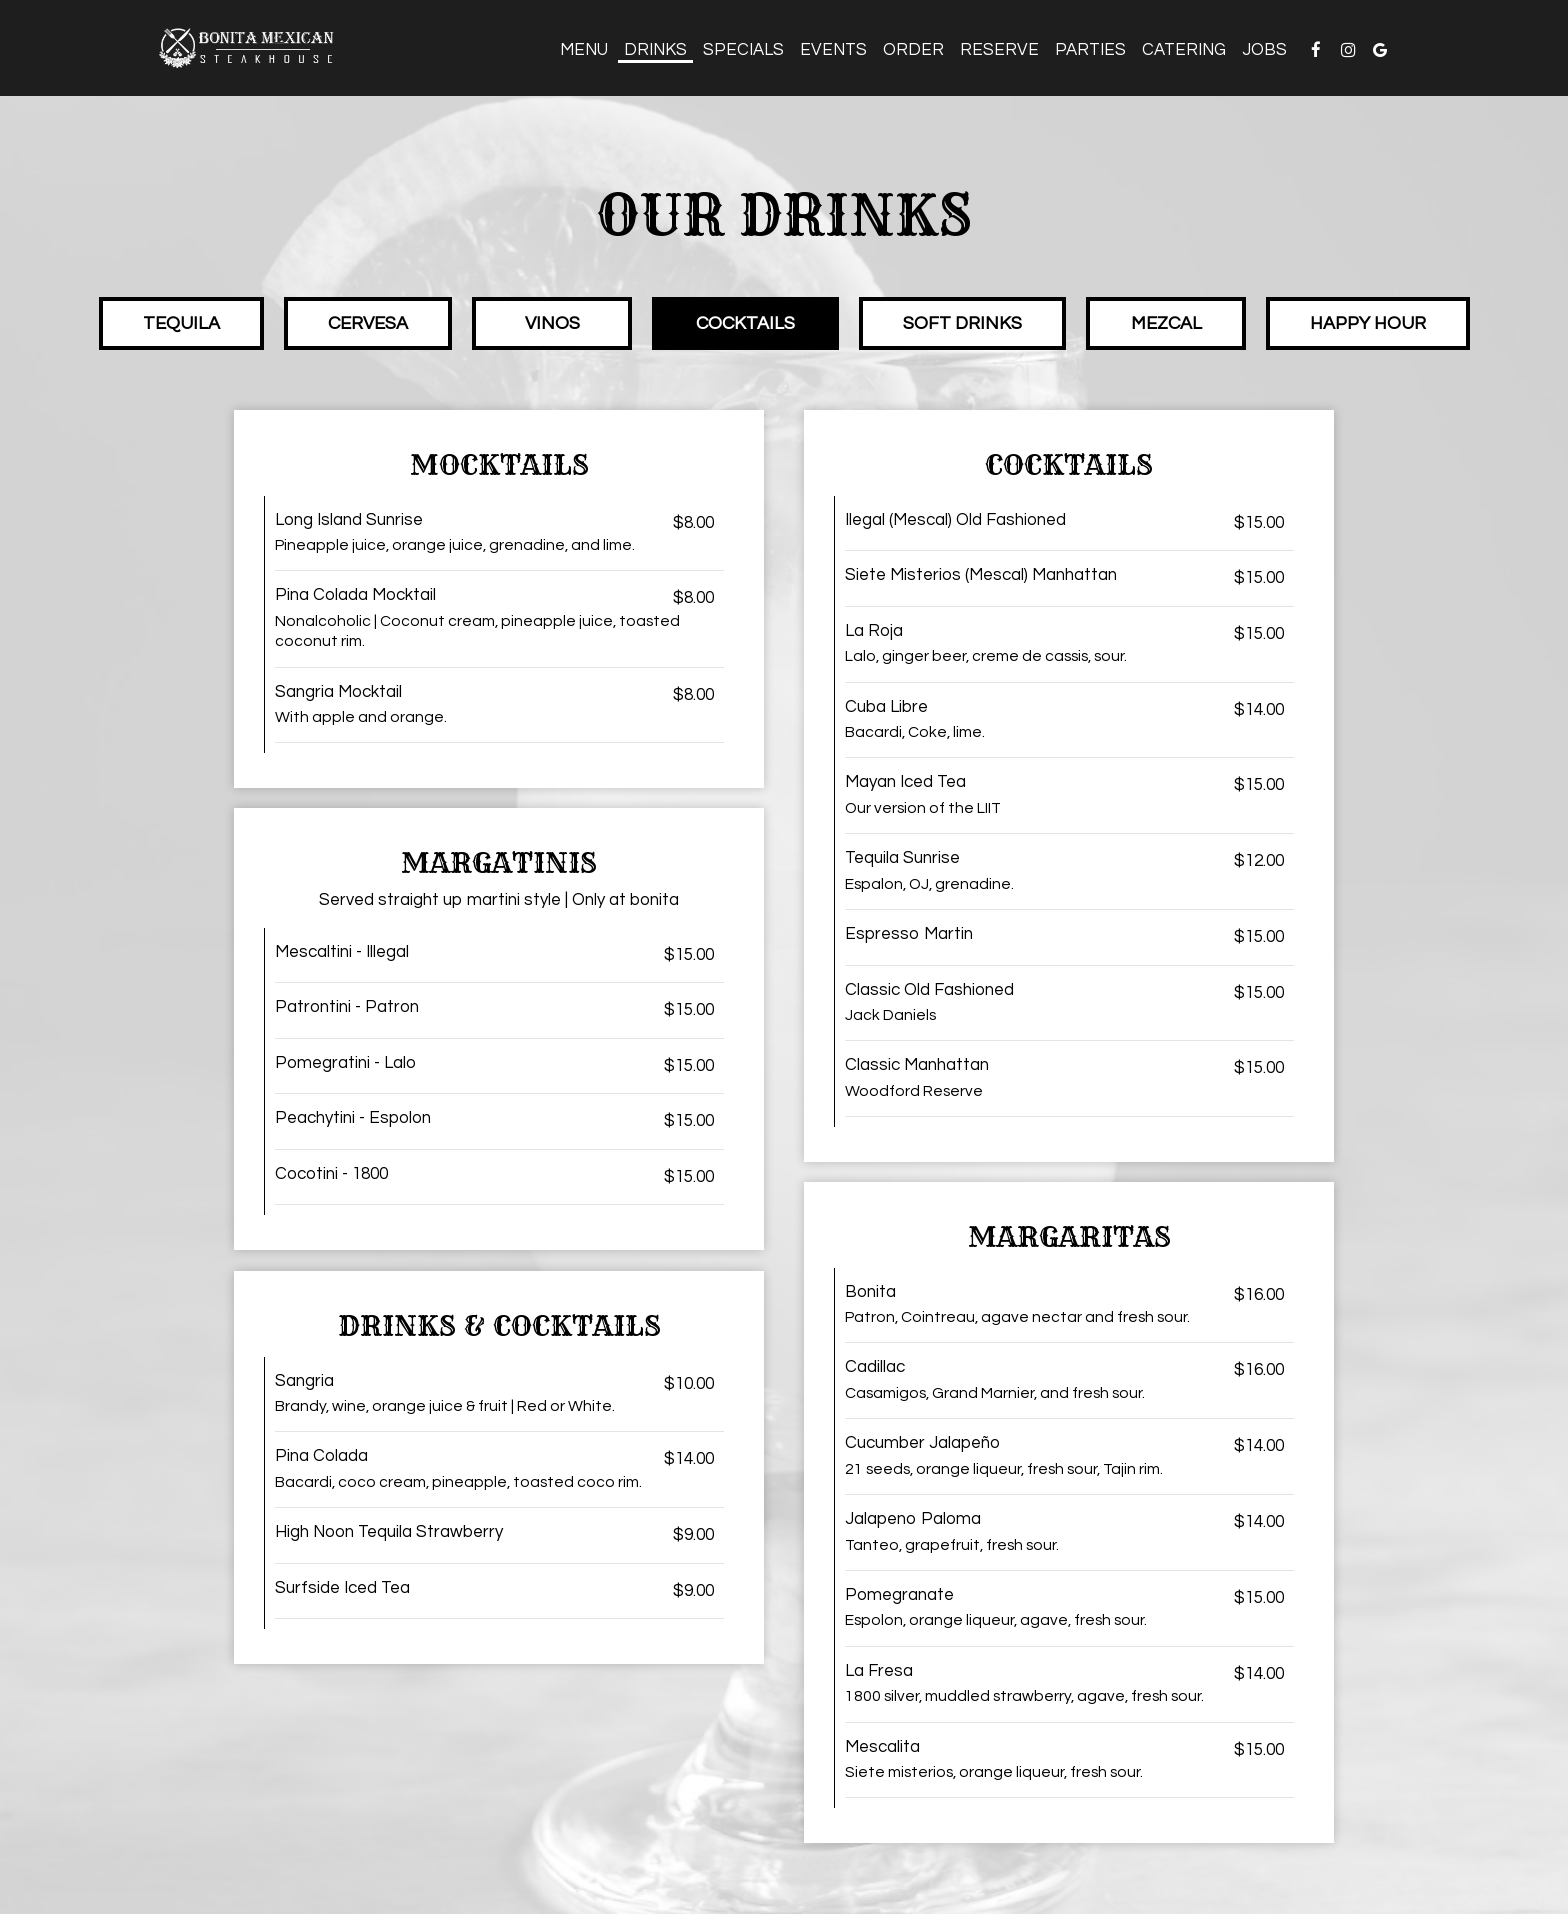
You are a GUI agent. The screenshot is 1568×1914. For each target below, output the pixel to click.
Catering (1184, 50)
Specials (743, 50)
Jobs (1264, 50)
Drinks (655, 50)
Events (833, 50)
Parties (1090, 50)
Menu (584, 50)
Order (913, 50)
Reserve (999, 50)
